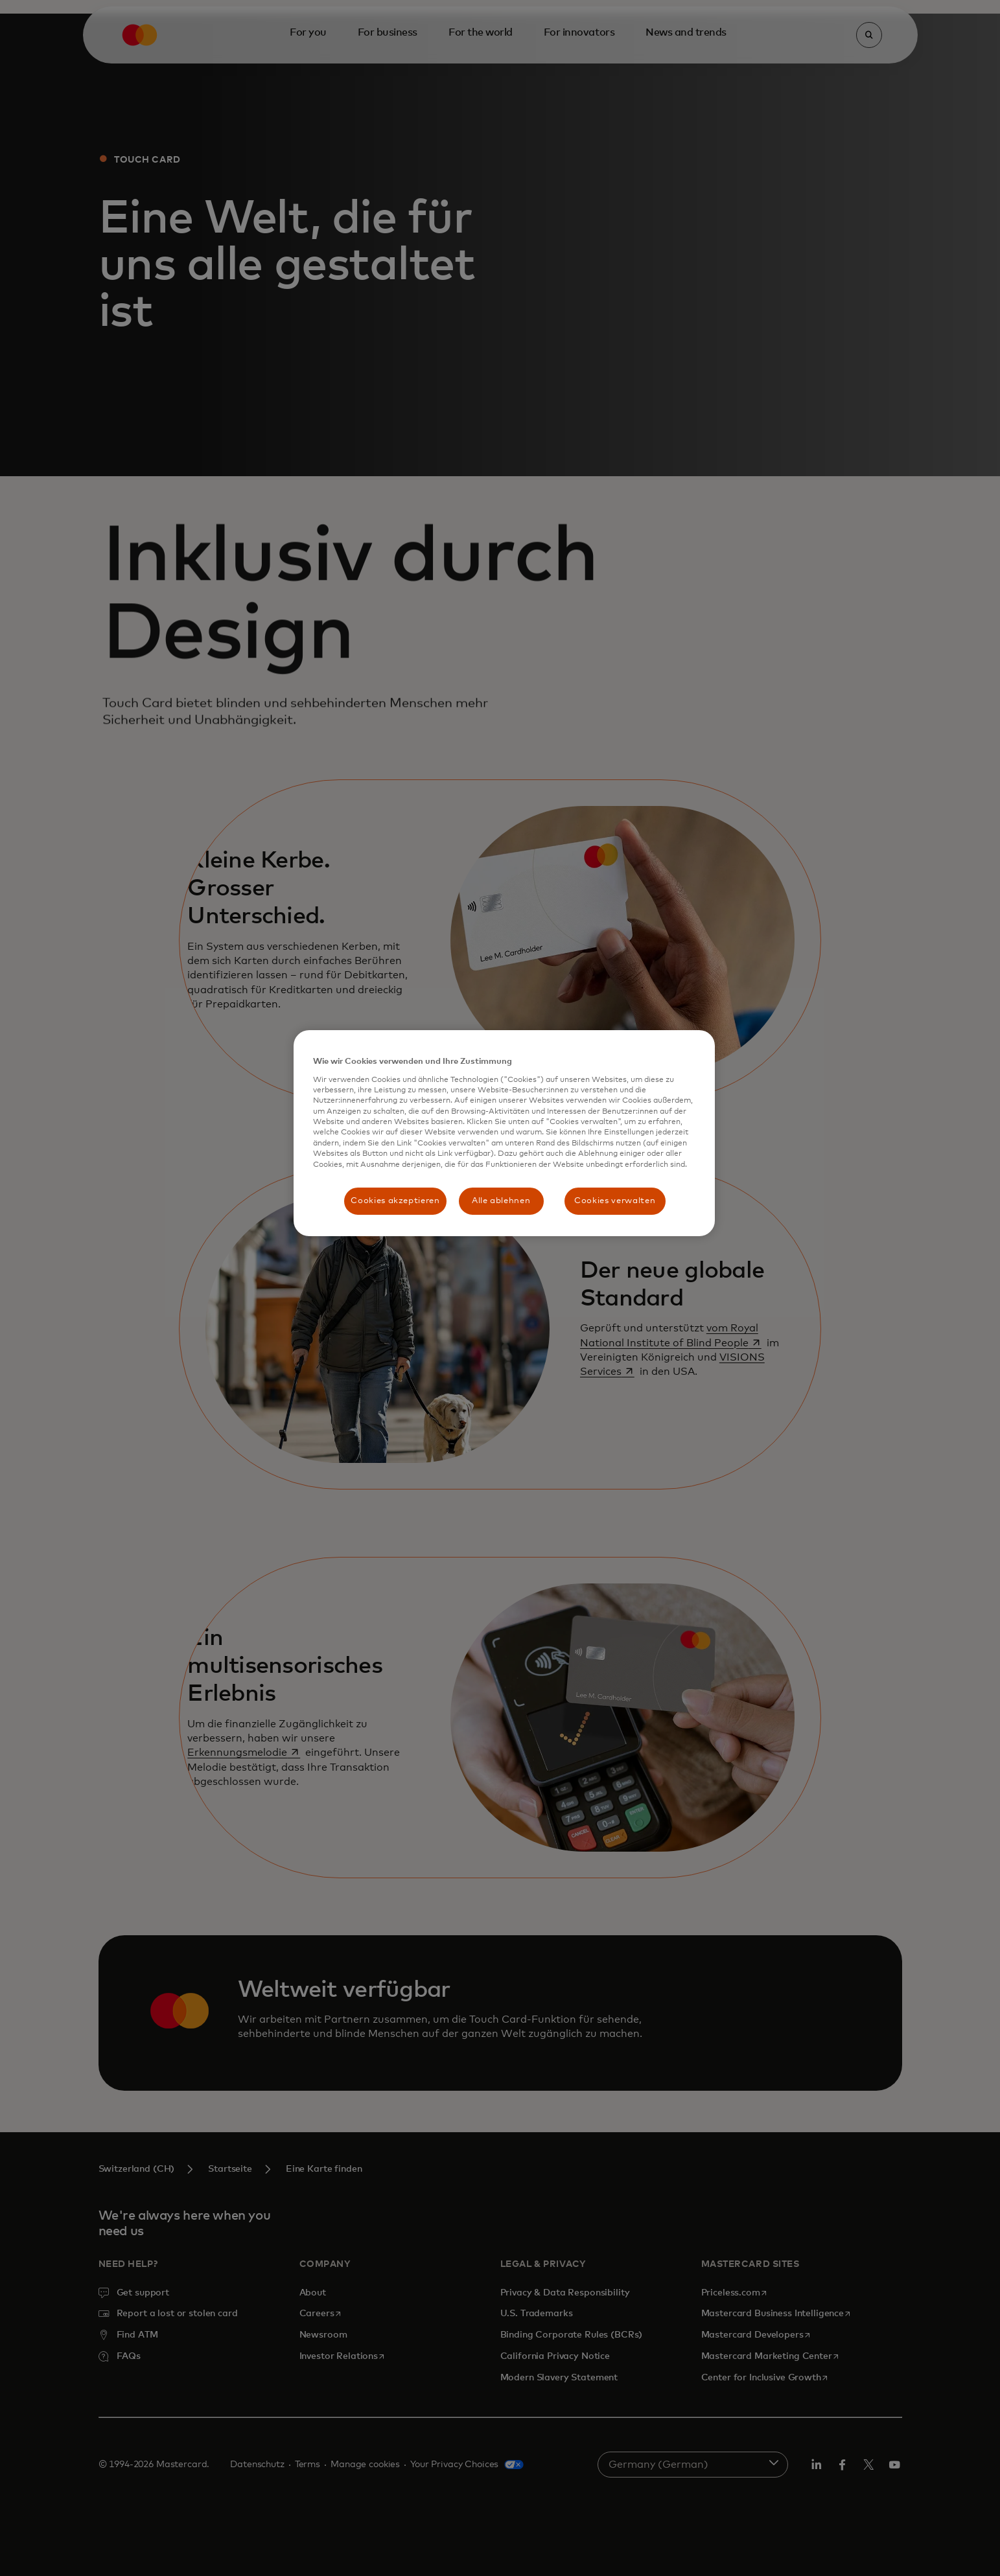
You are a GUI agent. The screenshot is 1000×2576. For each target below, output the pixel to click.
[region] (504, 1133)
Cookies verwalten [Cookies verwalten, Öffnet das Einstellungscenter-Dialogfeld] (614, 1201)
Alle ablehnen (501, 1201)
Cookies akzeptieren (395, 1201)
